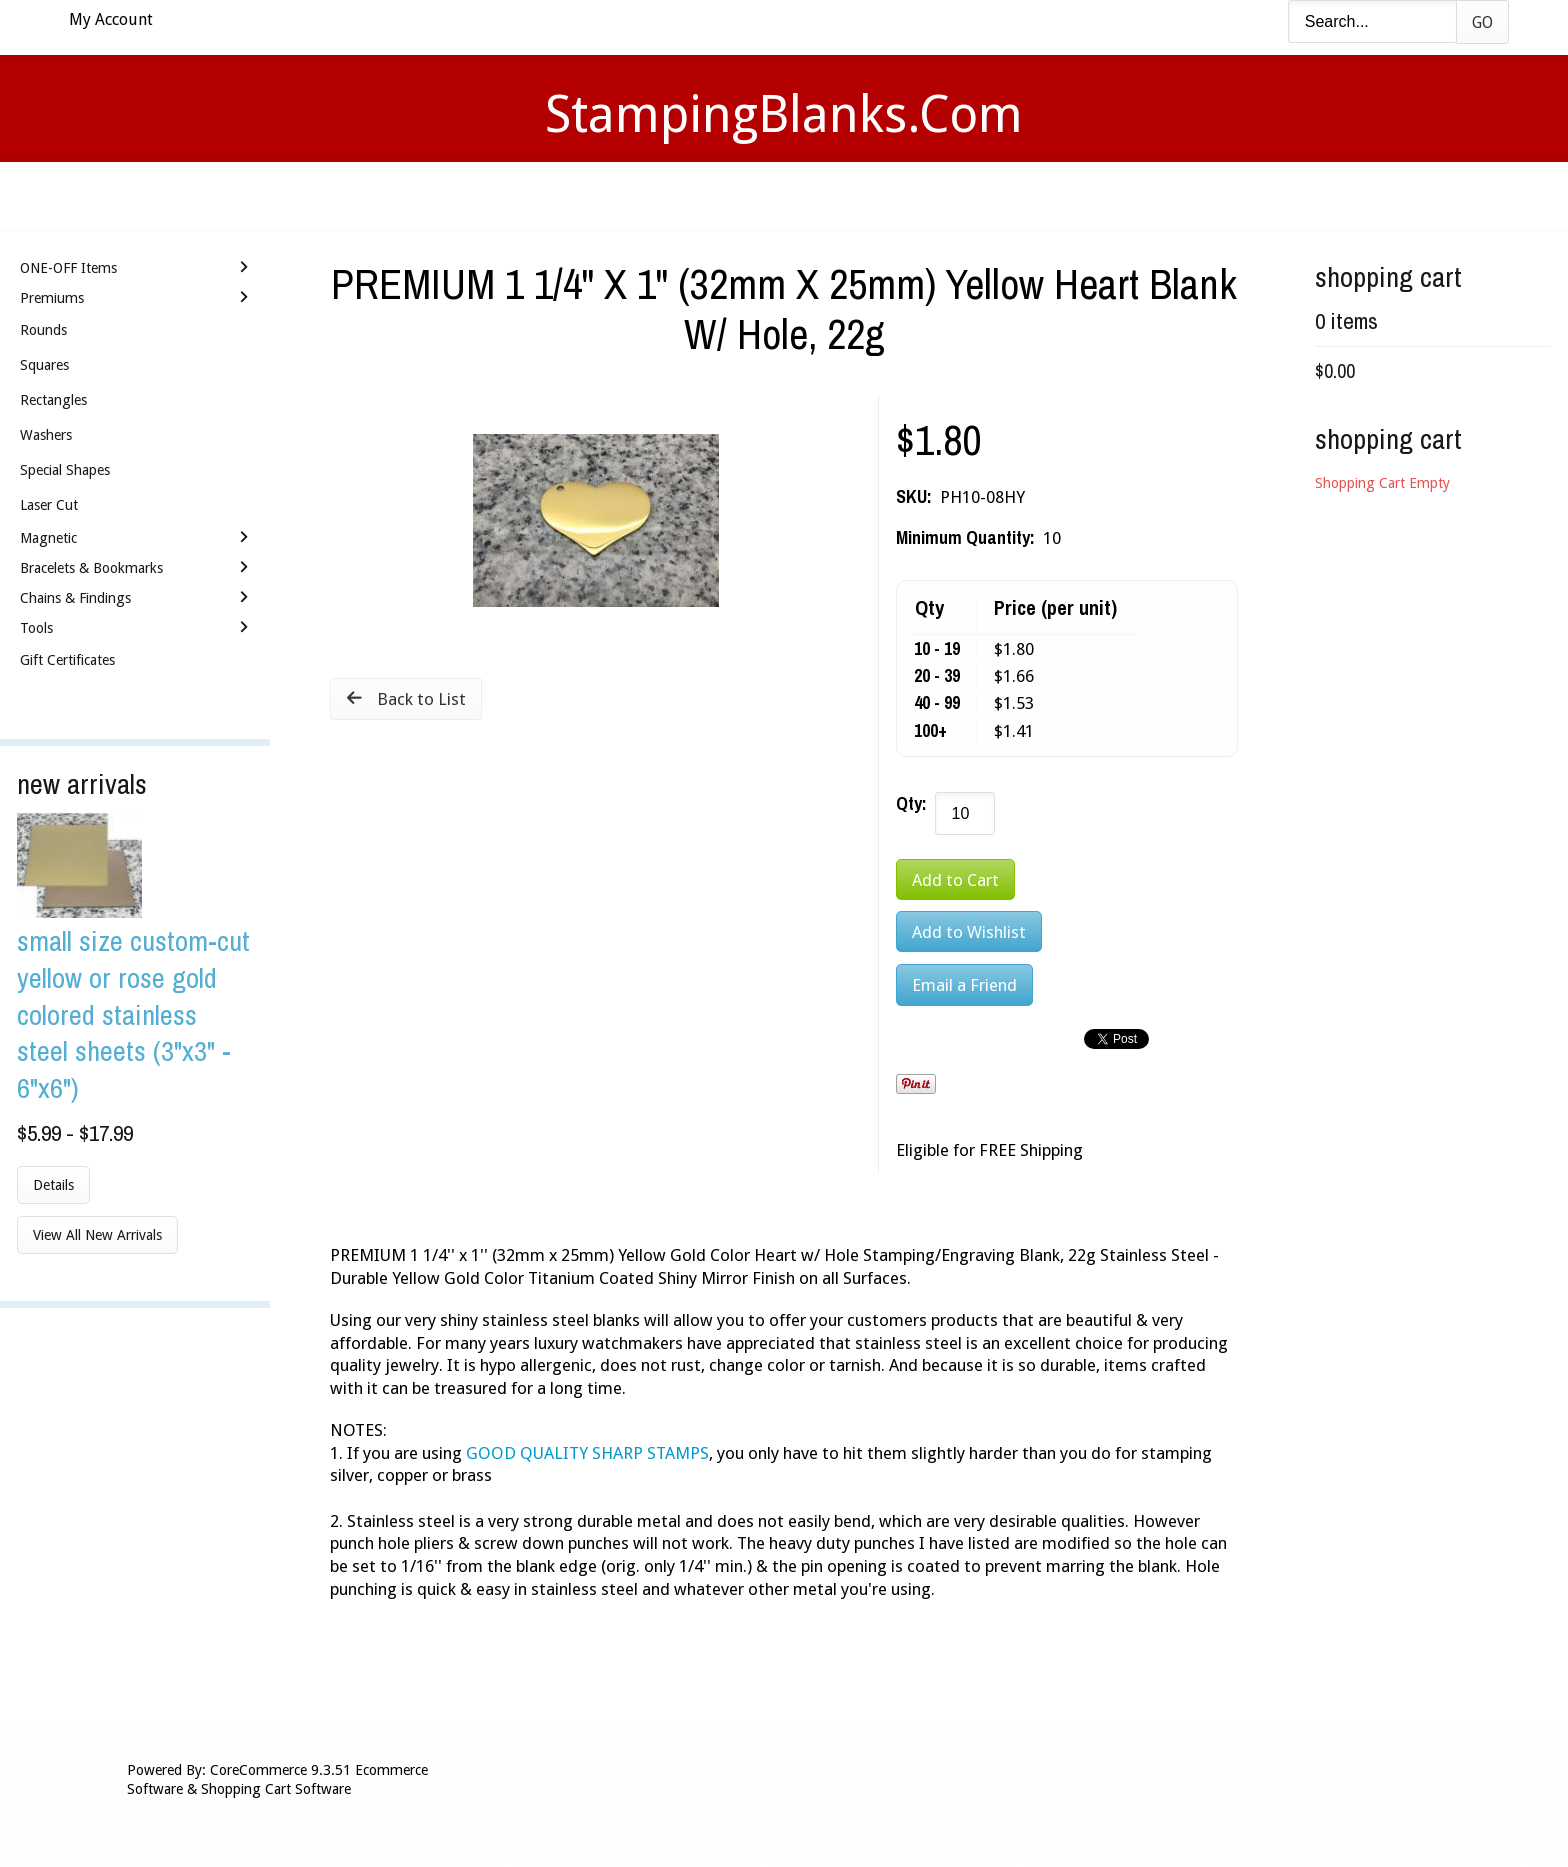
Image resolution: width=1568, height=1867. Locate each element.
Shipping (812, 195)
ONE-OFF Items (68, 268)
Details (53, 1185)
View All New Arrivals (97, 1235)
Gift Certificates (67, 660)
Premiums (52, 298)
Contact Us (941, 195)
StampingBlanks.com (784, 114)
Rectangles (53, 400)
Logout (1069, 195)
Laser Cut (49, 505)
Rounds (43, 330)
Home (488, 195)
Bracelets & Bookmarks (91, 568)
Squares (44, 365)
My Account (111, 19)
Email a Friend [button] (964, 985)
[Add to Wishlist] (969, 931)
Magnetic (48, 538)
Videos (582, 195)
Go (1482, 22)
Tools (36, 628)
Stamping (693, 195)
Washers (46, 435)
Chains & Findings (75, 598)
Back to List (421, 699)
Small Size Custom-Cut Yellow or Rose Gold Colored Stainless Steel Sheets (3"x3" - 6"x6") (133, 1014)
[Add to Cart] (955, 879)
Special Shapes (65, 470)
